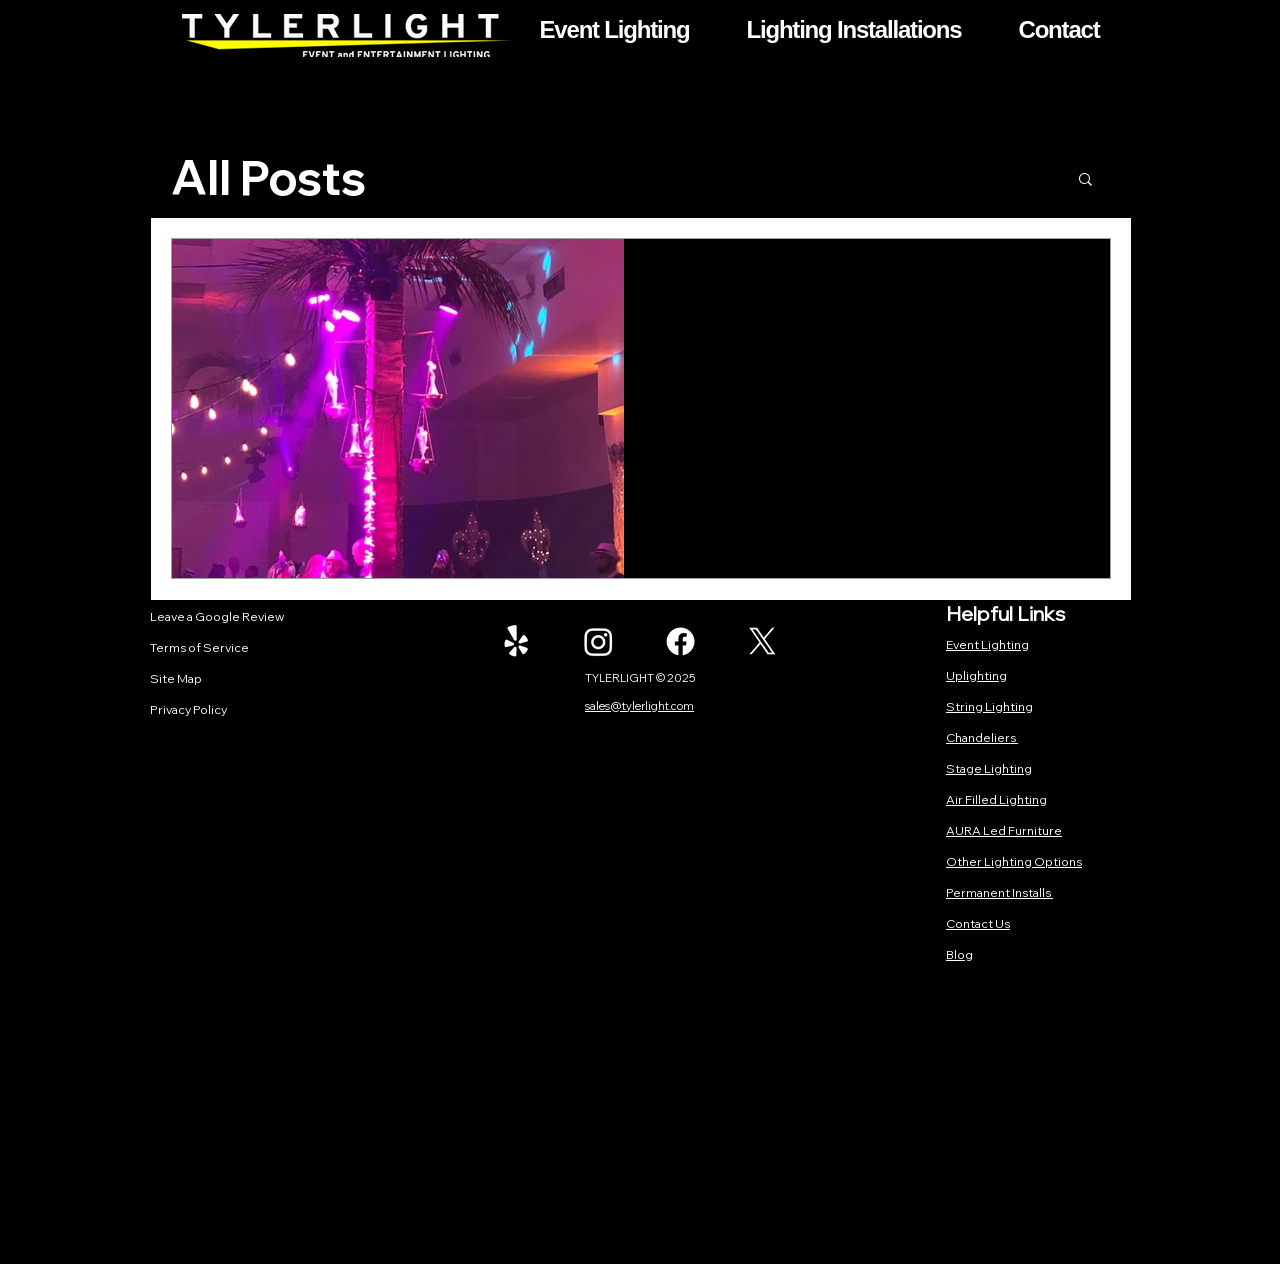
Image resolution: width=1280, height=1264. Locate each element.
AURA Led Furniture (1004, 830)
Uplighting (976, 675)
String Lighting (989, 706)
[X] (762, 641)
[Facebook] (680, 641)
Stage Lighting (989, 768)
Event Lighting (987, 644)
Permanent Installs (999, 892)
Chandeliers (982, 737)
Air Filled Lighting (996, 799)
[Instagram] (598, 641)
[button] (614, 30)
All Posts (268, 177)
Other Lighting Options (1014, 861)
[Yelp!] (516, 641)
